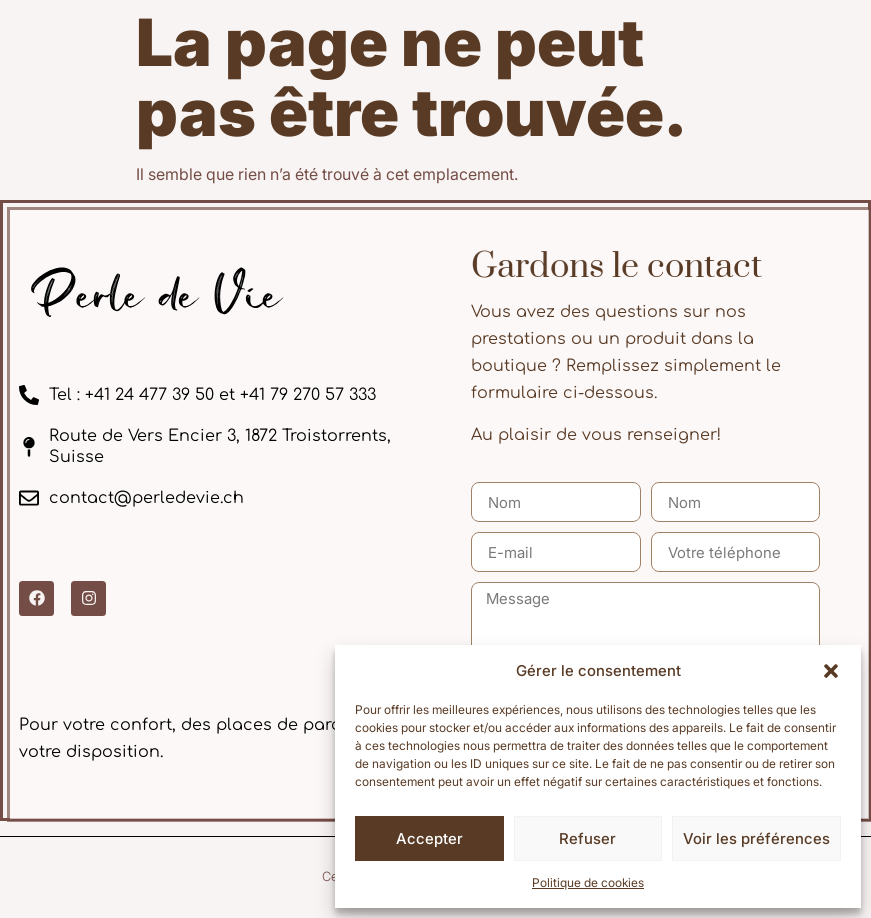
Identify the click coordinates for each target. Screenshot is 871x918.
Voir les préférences (756, 838)
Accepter (429, 838)
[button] (831, 671)
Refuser (587, 838)
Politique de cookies (588, 882)
